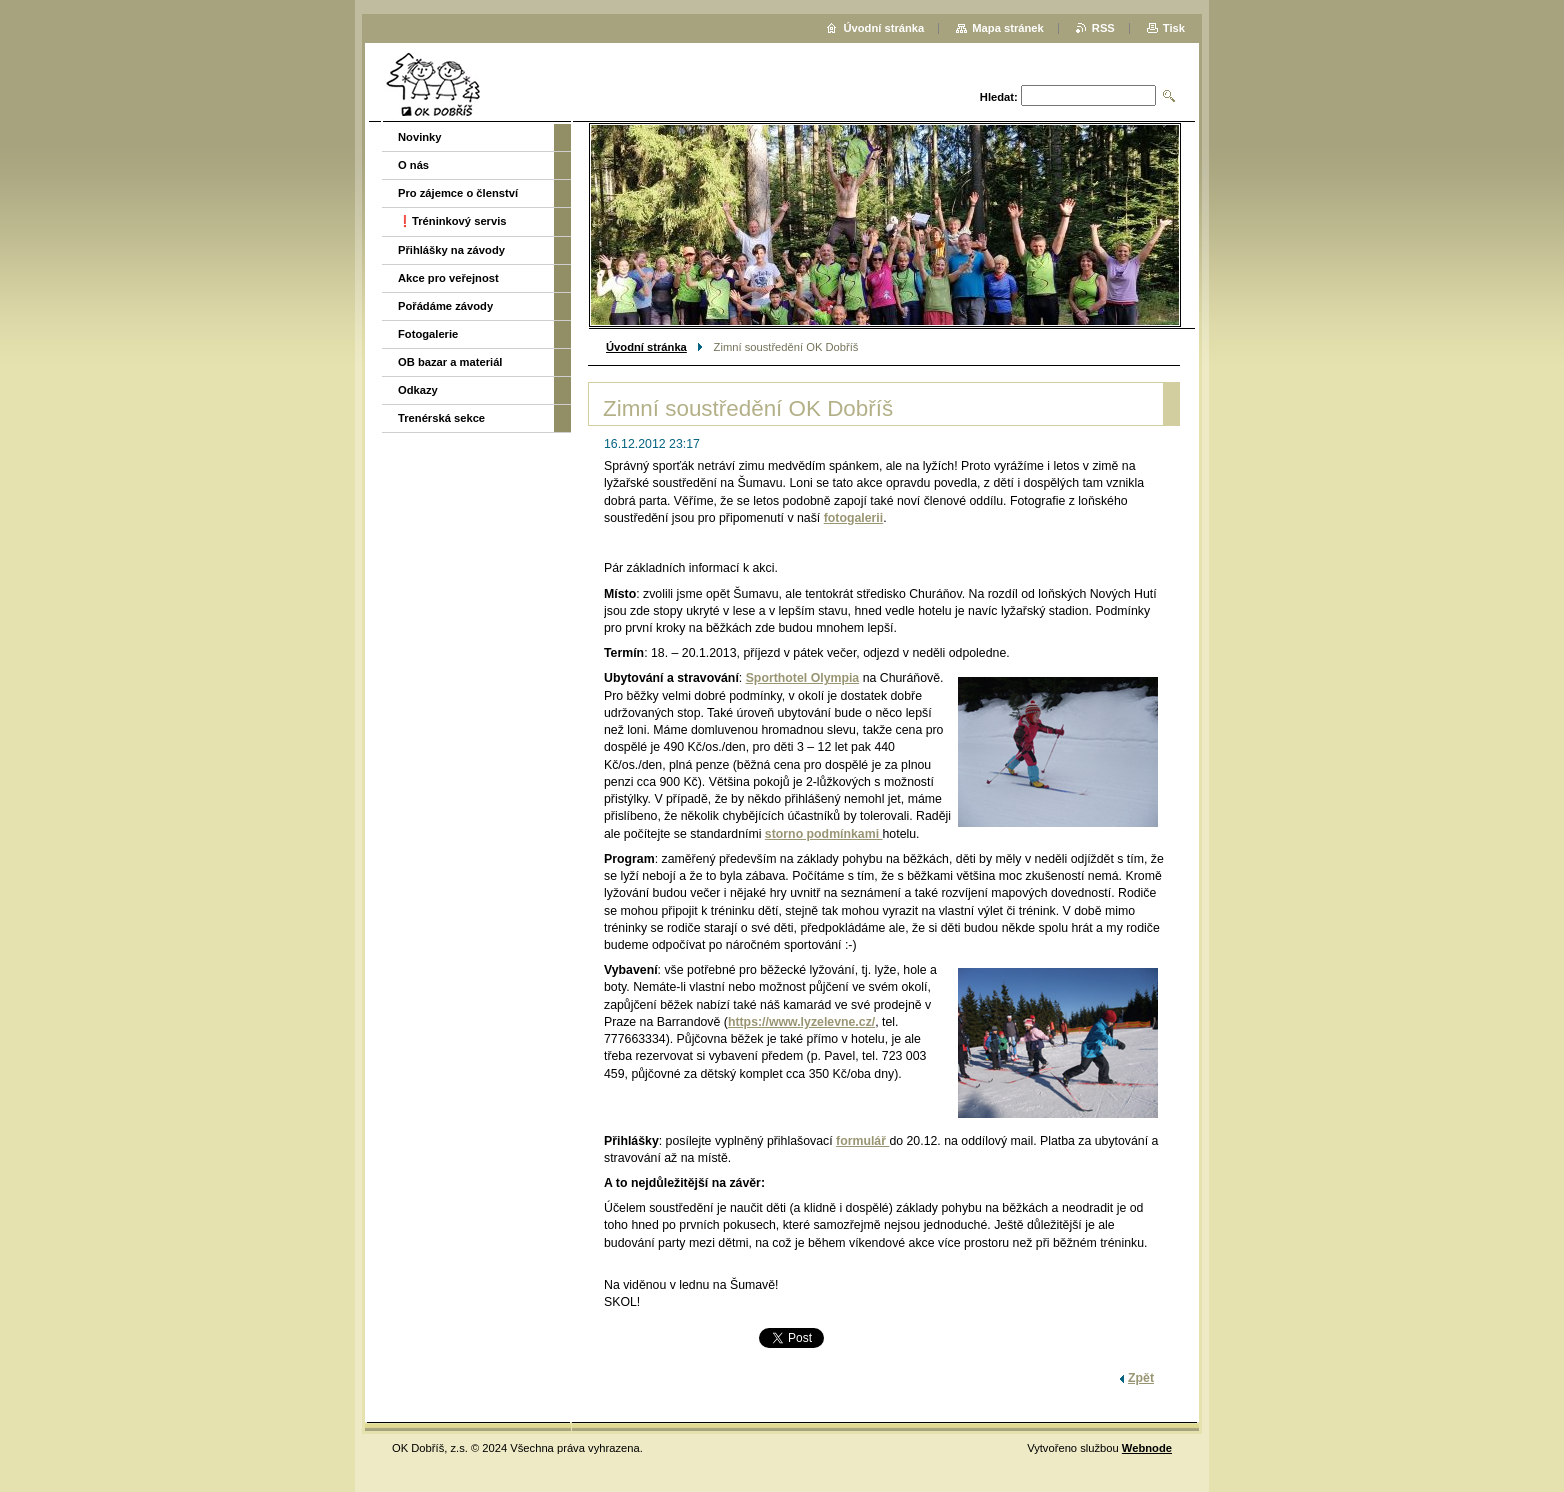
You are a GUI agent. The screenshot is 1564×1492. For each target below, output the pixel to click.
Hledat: (999, 97)
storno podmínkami (824, 834)
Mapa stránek (1008, 28)
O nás (413, 165)
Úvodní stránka (646, 347)
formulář (862, 1141)
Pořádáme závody (445, 306)
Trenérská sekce (441, 418)
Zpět (1141, 1378)
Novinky (420, 137)
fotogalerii (854, 518)
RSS (1103, 28)
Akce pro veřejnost (448, 278)
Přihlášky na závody (451, 250)
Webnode (1147, 1448)
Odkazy (418, 390)
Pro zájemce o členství (458, 193)
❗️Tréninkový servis (452, 221)
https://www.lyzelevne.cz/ (801, 1022)
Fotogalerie (428, 334)
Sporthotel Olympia (803, 678)
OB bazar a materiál (450, 362)
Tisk (1174, 28)
